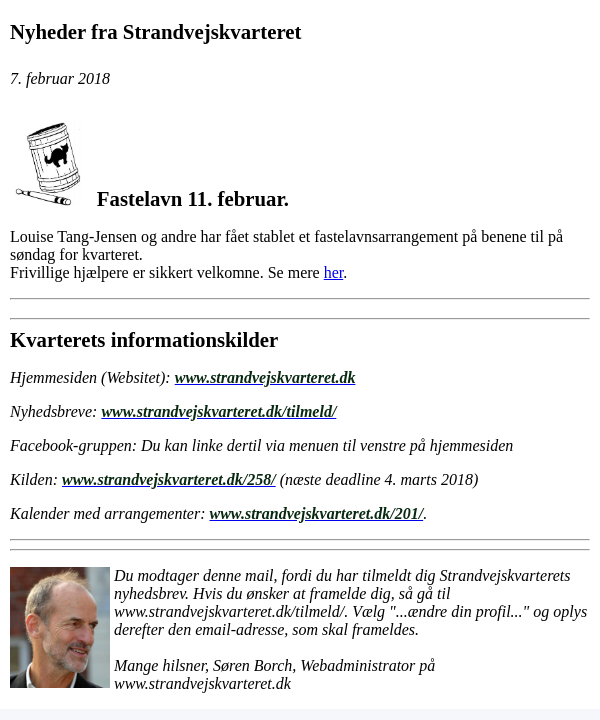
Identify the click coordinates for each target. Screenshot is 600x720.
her (334, 272)
